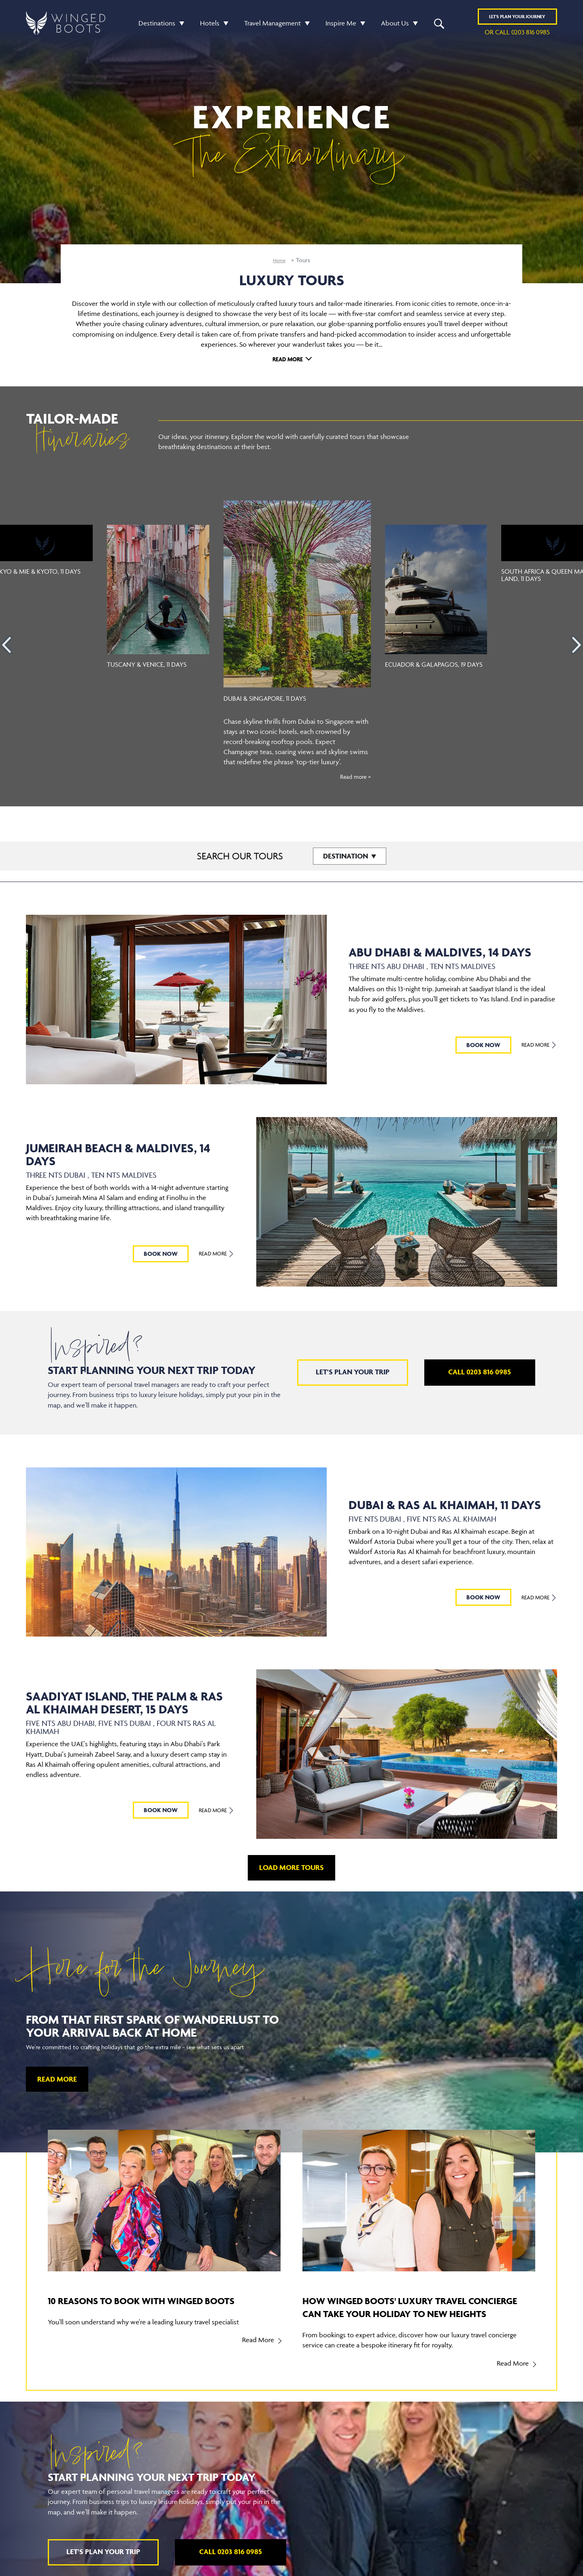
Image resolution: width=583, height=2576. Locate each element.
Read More (287, 359)
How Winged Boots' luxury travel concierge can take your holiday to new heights (418, 2312)
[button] (179, 25)
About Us (395, 25)
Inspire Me (341, 25)
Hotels (209, 25)
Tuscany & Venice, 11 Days (149, 664)
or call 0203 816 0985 (517, 35)
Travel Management (272, 25)
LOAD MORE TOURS (291, 1867)
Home (279, 260)
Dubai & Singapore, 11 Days (271, 698)
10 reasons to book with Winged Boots (151, 2306)
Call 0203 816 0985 (479, 1371)
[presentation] (6, 645)
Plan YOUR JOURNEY (517, 19)
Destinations (156, 25)
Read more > (352, 776)
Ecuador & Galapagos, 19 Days (428, 668)
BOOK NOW (479, 1045)
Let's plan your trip (352, 1371)
